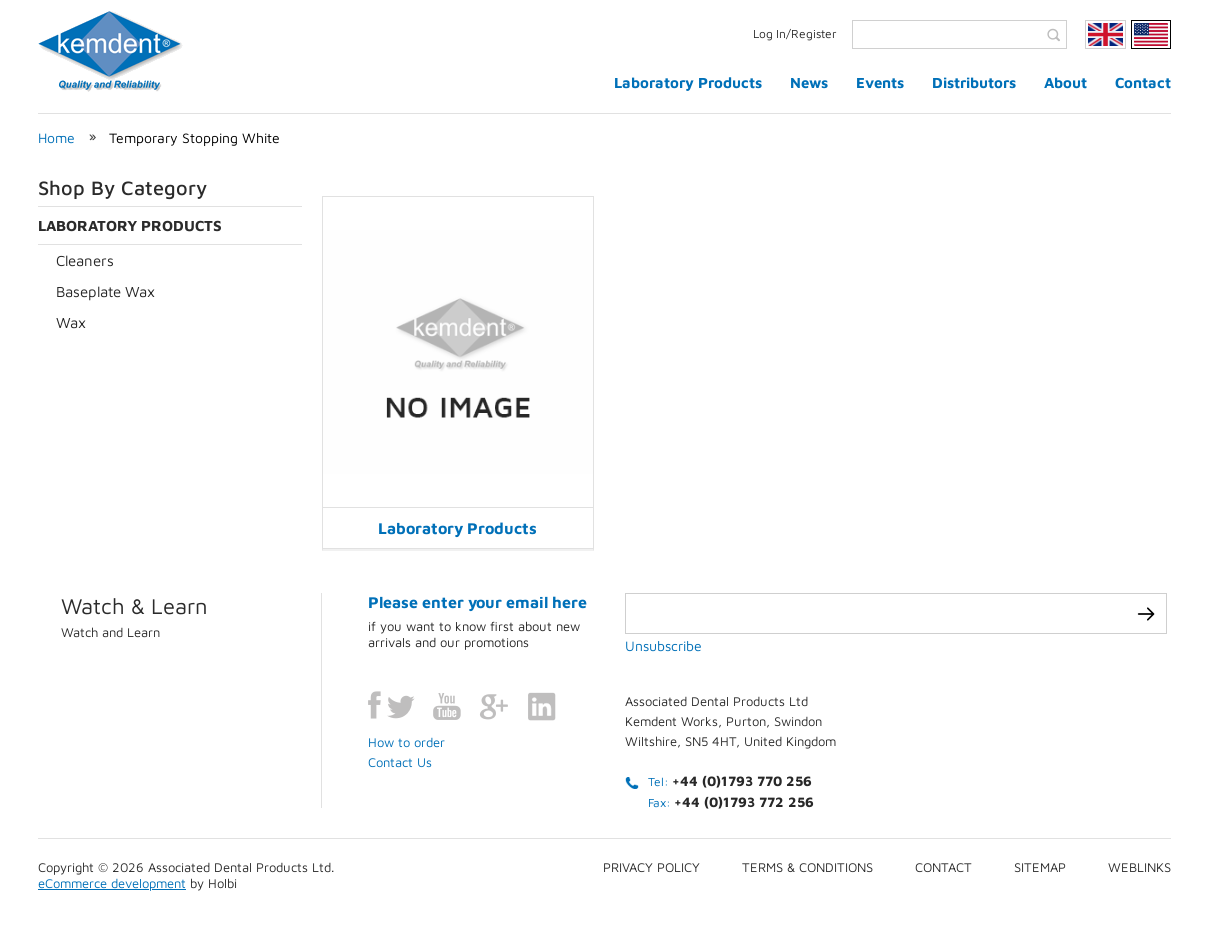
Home (56, 137)
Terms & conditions (807, 867)
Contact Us (400, 762)
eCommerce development (112, 883)
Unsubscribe (663, 645)
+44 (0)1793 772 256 (744, 801)
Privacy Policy (651, 867)
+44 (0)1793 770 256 (742, 780)
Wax (71, 322)
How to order (406, 742)
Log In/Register (795, 33)
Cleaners (85, 260)
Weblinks (1139, 867)
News (809, 82)
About (1065, 82)
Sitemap (1040, 867)
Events (880, 82)
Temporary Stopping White (194, 137)
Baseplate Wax (105, 291)
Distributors (974, 82)
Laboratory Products (688, 82)
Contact (1143, 82)
